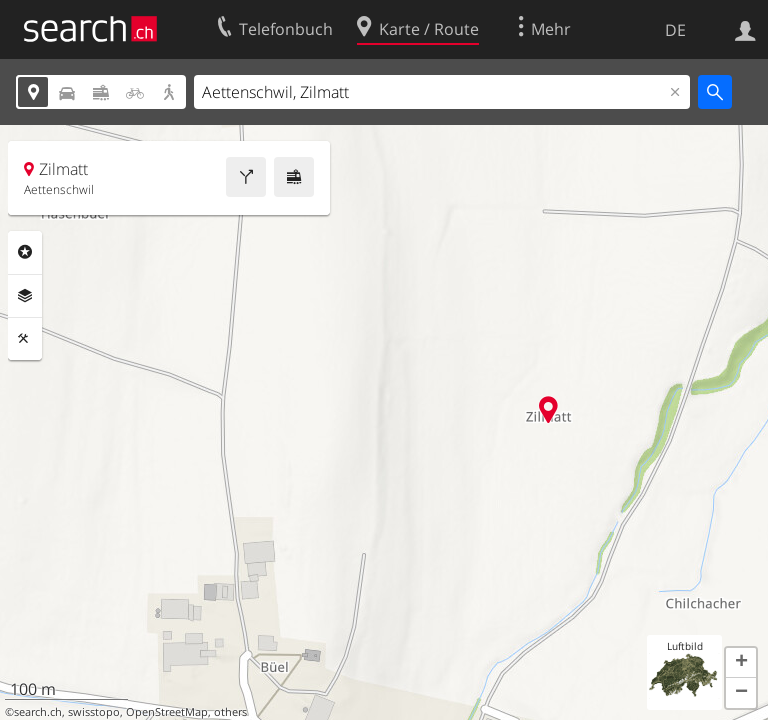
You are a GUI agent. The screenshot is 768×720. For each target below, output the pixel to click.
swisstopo (94, 712)
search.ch (38, 712)
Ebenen (25, 296)
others (230, 712)
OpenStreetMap (167, 712)
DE (675, 30)
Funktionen (25, 339)
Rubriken (25, 252)
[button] (741, 663)
